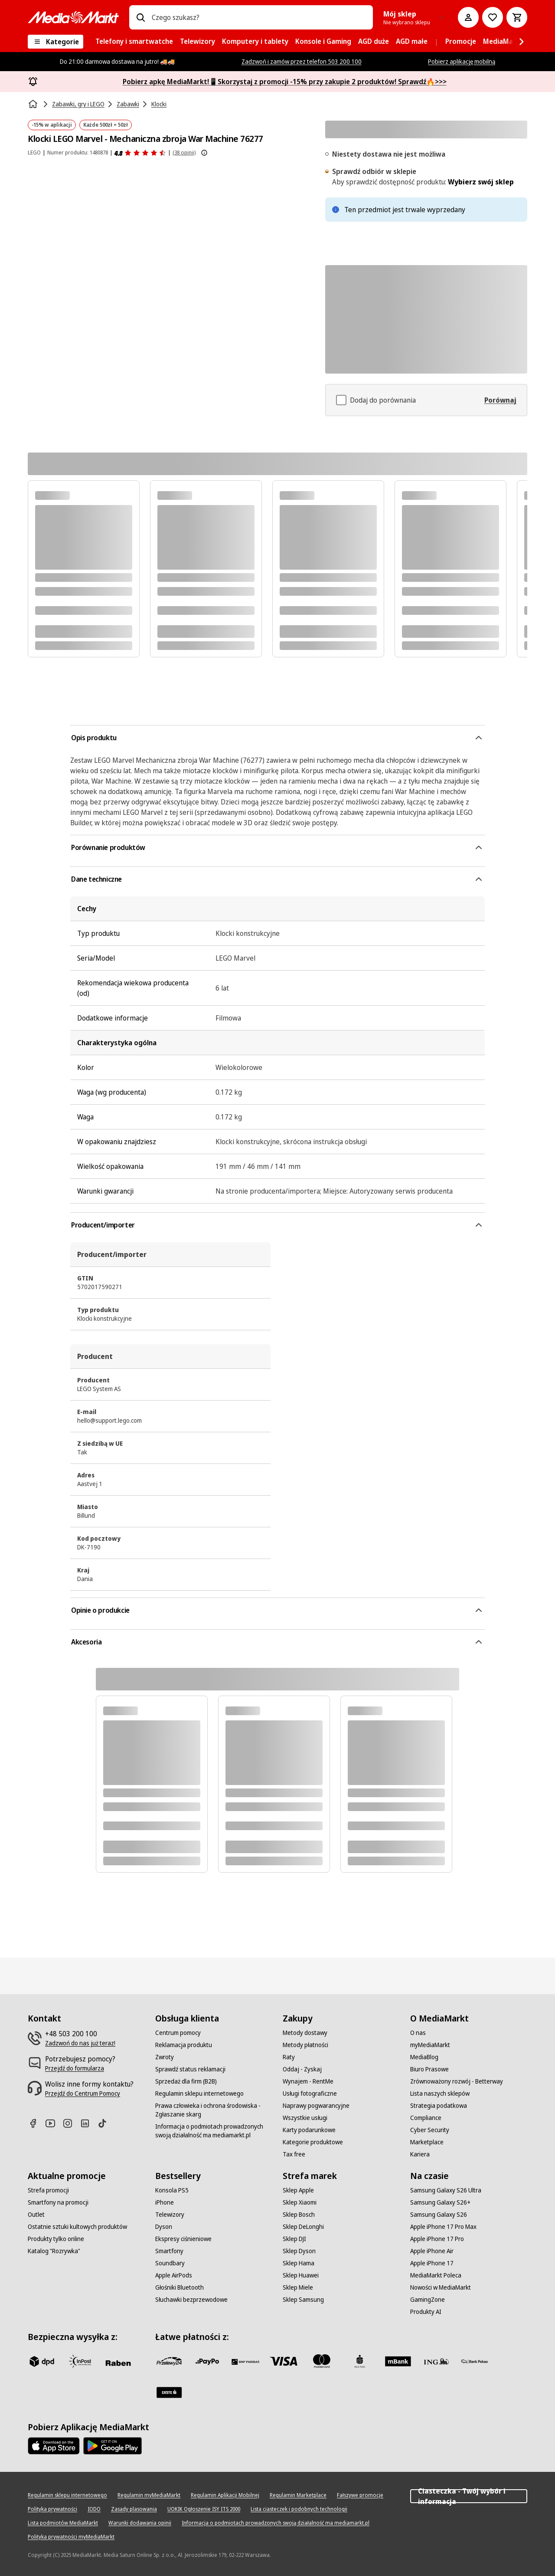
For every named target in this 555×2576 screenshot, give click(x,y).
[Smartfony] (169, 2251)
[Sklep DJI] (294, 2239)
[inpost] (80, 2361)
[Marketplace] (427, 2142)
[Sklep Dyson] (299, 2251)
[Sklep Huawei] (301, 2275)
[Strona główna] (34, 104)
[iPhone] (164, 2202)
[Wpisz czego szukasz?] (140, 17)
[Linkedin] (88, 2123)
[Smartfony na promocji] (58, 2202)
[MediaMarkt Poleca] (435, 2275)
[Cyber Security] (429, 2130)
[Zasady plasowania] (134, 2509)
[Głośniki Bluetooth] (179, 2287)
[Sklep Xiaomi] (300, 2202)
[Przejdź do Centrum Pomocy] (82, 2093)
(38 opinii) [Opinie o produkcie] (184, 152)
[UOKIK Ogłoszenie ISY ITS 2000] (203, 2509)
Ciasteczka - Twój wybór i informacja (468, 2496)
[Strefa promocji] (48, 2190)
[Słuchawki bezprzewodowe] (191, 2299)
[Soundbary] (170, 2263)
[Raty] (289, 2057)
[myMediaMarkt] (430, 2045)
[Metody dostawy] (305, 2032)
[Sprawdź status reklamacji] (190, 2069)
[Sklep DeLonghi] (303, 2226)
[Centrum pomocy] (178, 2032)
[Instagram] (71, 2123)
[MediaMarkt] (73, 17)
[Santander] (169, 2392)
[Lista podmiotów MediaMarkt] (63, 2523)
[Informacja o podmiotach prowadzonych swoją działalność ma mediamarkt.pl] (213, 2131)
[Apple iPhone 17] (432, 2263)
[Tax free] (294, 2154)
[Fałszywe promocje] (360, 2495)
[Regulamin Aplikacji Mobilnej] (225, 2495)
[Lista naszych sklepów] (440, 2093)
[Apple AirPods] (173, 2275)
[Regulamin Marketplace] (298, 2495)
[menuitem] (134, 41)
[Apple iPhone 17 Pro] (437, 2239)
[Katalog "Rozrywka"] (54, 2251)
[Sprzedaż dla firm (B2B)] (186, 2081)
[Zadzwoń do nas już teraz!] (80, 2043)
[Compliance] (425, 2117)
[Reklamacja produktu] (183, 2045)
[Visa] (283, 2361)
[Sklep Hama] (298, 2263)
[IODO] (94, 2509)
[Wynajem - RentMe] (308, 2081)
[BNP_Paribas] (245, 2361)
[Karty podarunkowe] (309, 2130)
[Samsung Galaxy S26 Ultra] (445, 2190)
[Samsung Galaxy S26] (438, 2214)
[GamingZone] (427, 2299)
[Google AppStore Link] (112, 2446)
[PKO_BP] (360, 2361)
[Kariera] (420, 2154)
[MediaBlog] (424, 2057)
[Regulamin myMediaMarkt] (149, 2495)
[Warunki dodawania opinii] (139, 2523)
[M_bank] (398, 2361)
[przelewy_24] (169, 2361)
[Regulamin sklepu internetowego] (199, 2093)
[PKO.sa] (474, 2361)
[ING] (436, 2361)
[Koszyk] (516, 17)
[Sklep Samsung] (303, 2299)
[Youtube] (53, 2123)
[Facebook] (36, 2123)
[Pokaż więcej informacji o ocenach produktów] (204, 153)
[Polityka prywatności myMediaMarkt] (71, 2536)
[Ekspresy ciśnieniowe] (183, 2239)
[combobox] (259, 17)
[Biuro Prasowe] (429, 2069)
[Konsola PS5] (172, 2190)
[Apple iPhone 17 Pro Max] (443, 2226)
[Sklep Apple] (298, 2190)
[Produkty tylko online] (56, 2239)
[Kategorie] (55, 42)
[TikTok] (105, 2123)
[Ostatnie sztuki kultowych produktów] (77, 2226)
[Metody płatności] (305, 2045)
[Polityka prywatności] (52, 2509)
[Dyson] (163, 2226)
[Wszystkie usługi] (305, 2117)
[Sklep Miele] (298, 2287)
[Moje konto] (468, 17)
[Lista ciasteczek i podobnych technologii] (299, 2509)
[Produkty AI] (425, 2311)
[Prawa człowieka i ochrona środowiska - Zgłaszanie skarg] (213, 2110)
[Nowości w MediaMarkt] (440, 2287)
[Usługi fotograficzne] (310, 2093)
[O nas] (418, 2032)
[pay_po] (207, 2361)
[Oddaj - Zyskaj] (302, 2069)
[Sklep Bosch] (299, 2214)
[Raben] (118, 2363)
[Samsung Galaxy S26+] (440, 2202)
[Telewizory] (169, 2214)
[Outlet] (36, 2214)
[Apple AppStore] (54, 2446)
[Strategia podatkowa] (438, 2105)
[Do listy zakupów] (492, 17)
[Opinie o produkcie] (140, 153)
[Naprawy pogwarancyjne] (316, 2105)
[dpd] (42, 2361)
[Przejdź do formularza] (74, 2068)
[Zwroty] (164, 2057)
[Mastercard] (322, 2361)
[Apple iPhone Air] (432, 2251)
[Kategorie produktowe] (313, 2142)
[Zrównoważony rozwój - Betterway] (456, 2081)
